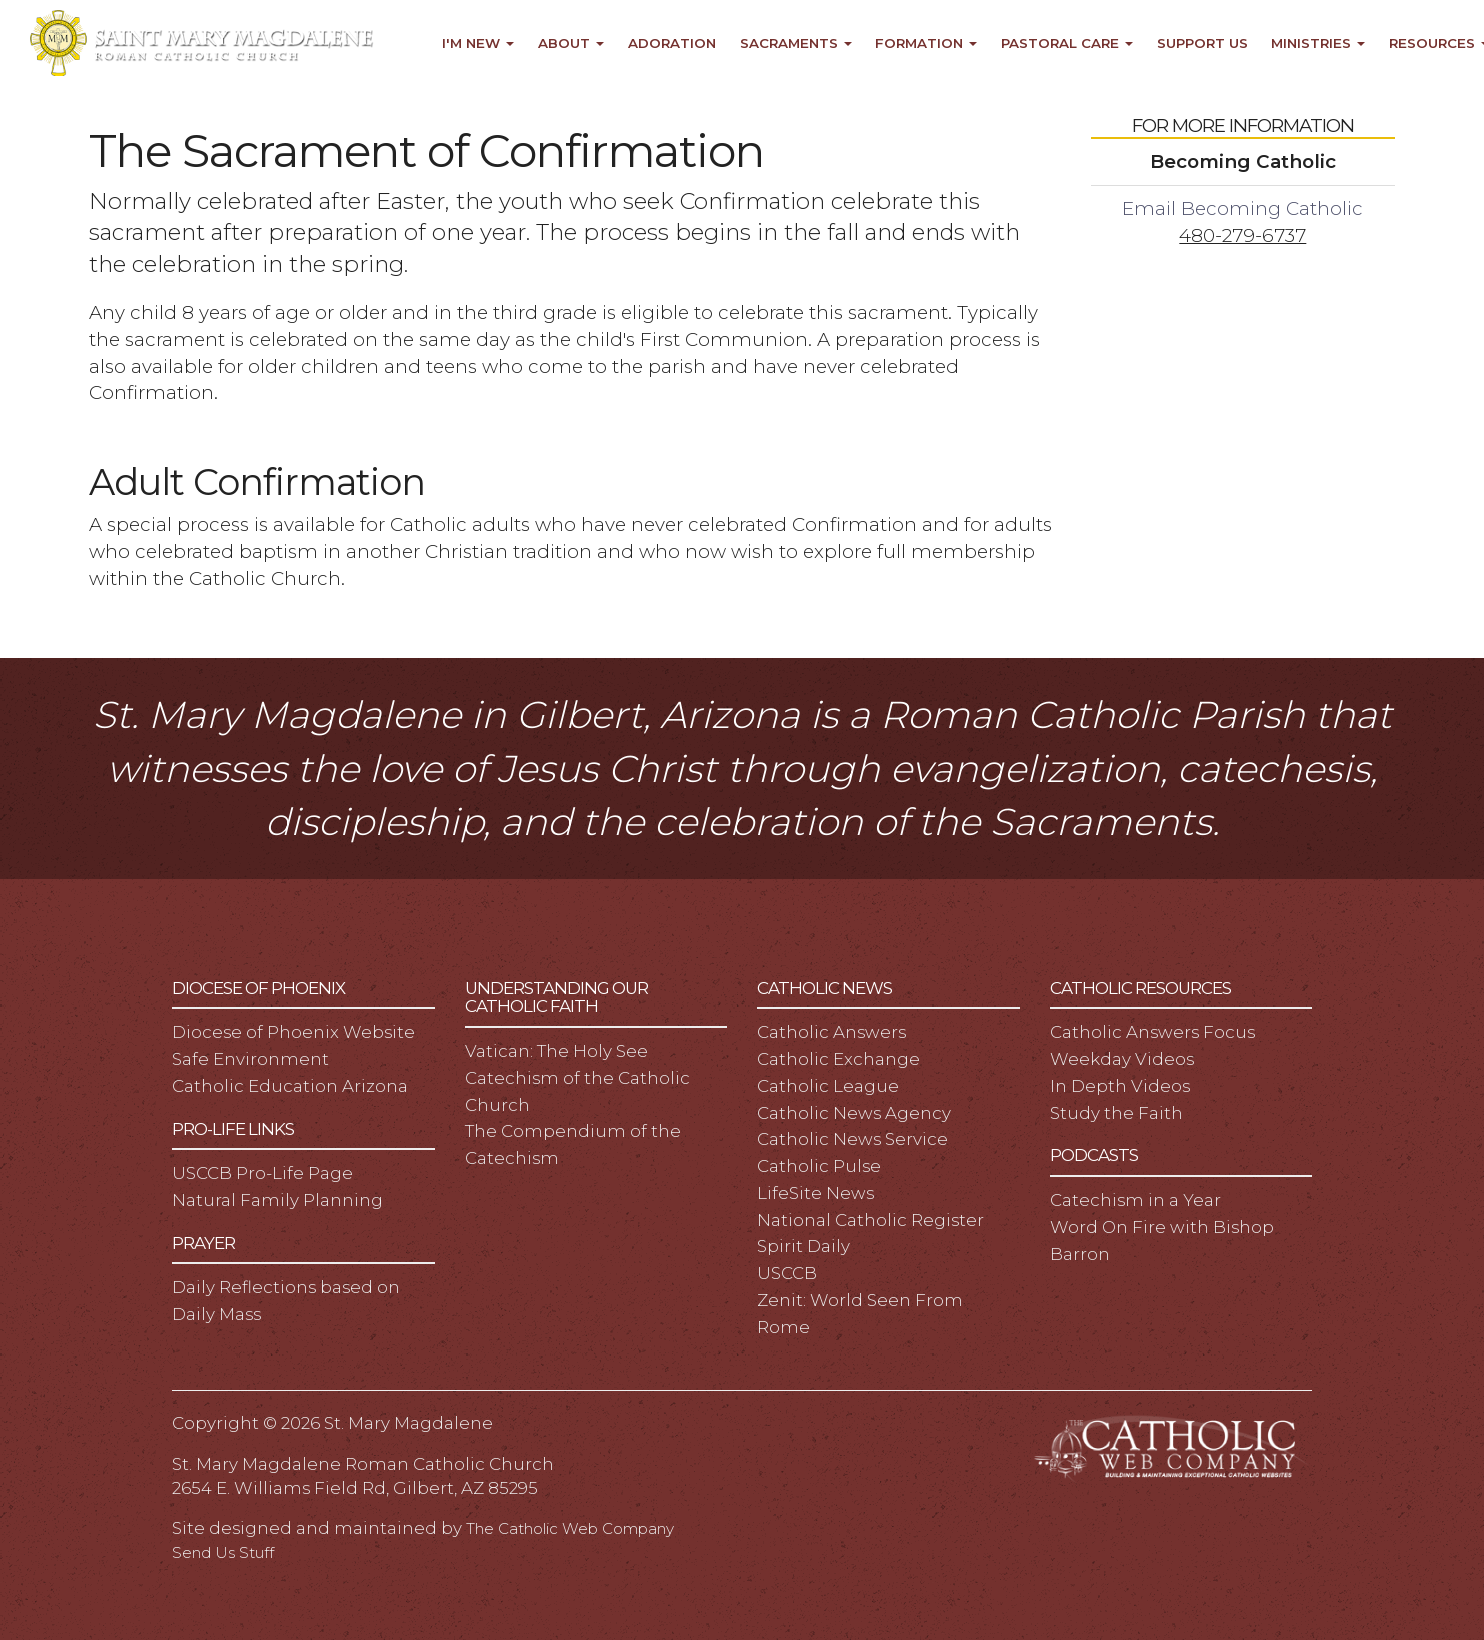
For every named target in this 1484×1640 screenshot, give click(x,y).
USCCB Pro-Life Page (262, 1173)
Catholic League (828, 1086)
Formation (926, 43)
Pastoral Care (1067, 43)
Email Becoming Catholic (1242, 208)
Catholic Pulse (819, 1166)
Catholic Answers (831, 1032)
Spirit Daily (803, 1246)
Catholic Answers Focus (1152, 1032)
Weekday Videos (1122, 1059)
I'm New (478, 43)
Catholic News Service (852, 1139)
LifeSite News (815, 1193)
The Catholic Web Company (570, 1528)
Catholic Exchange (838, 1059)
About (571, 43)
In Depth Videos (1120, 1086)
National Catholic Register (870, 1220)
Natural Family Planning (277, 1200)
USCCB (787, 1273)
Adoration (672, 43)
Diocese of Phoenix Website (293, 1032)
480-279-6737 (1242, 235)
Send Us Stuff (223, 1552)
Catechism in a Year (1135, 1200)
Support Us (1202, 43)
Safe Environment (250, 1059)
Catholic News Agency (854, 1113)
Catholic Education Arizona (290, 1086)
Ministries (1318, 43)
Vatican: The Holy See (556, 1051)
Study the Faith (1116, 1113)
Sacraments (796, 43)
